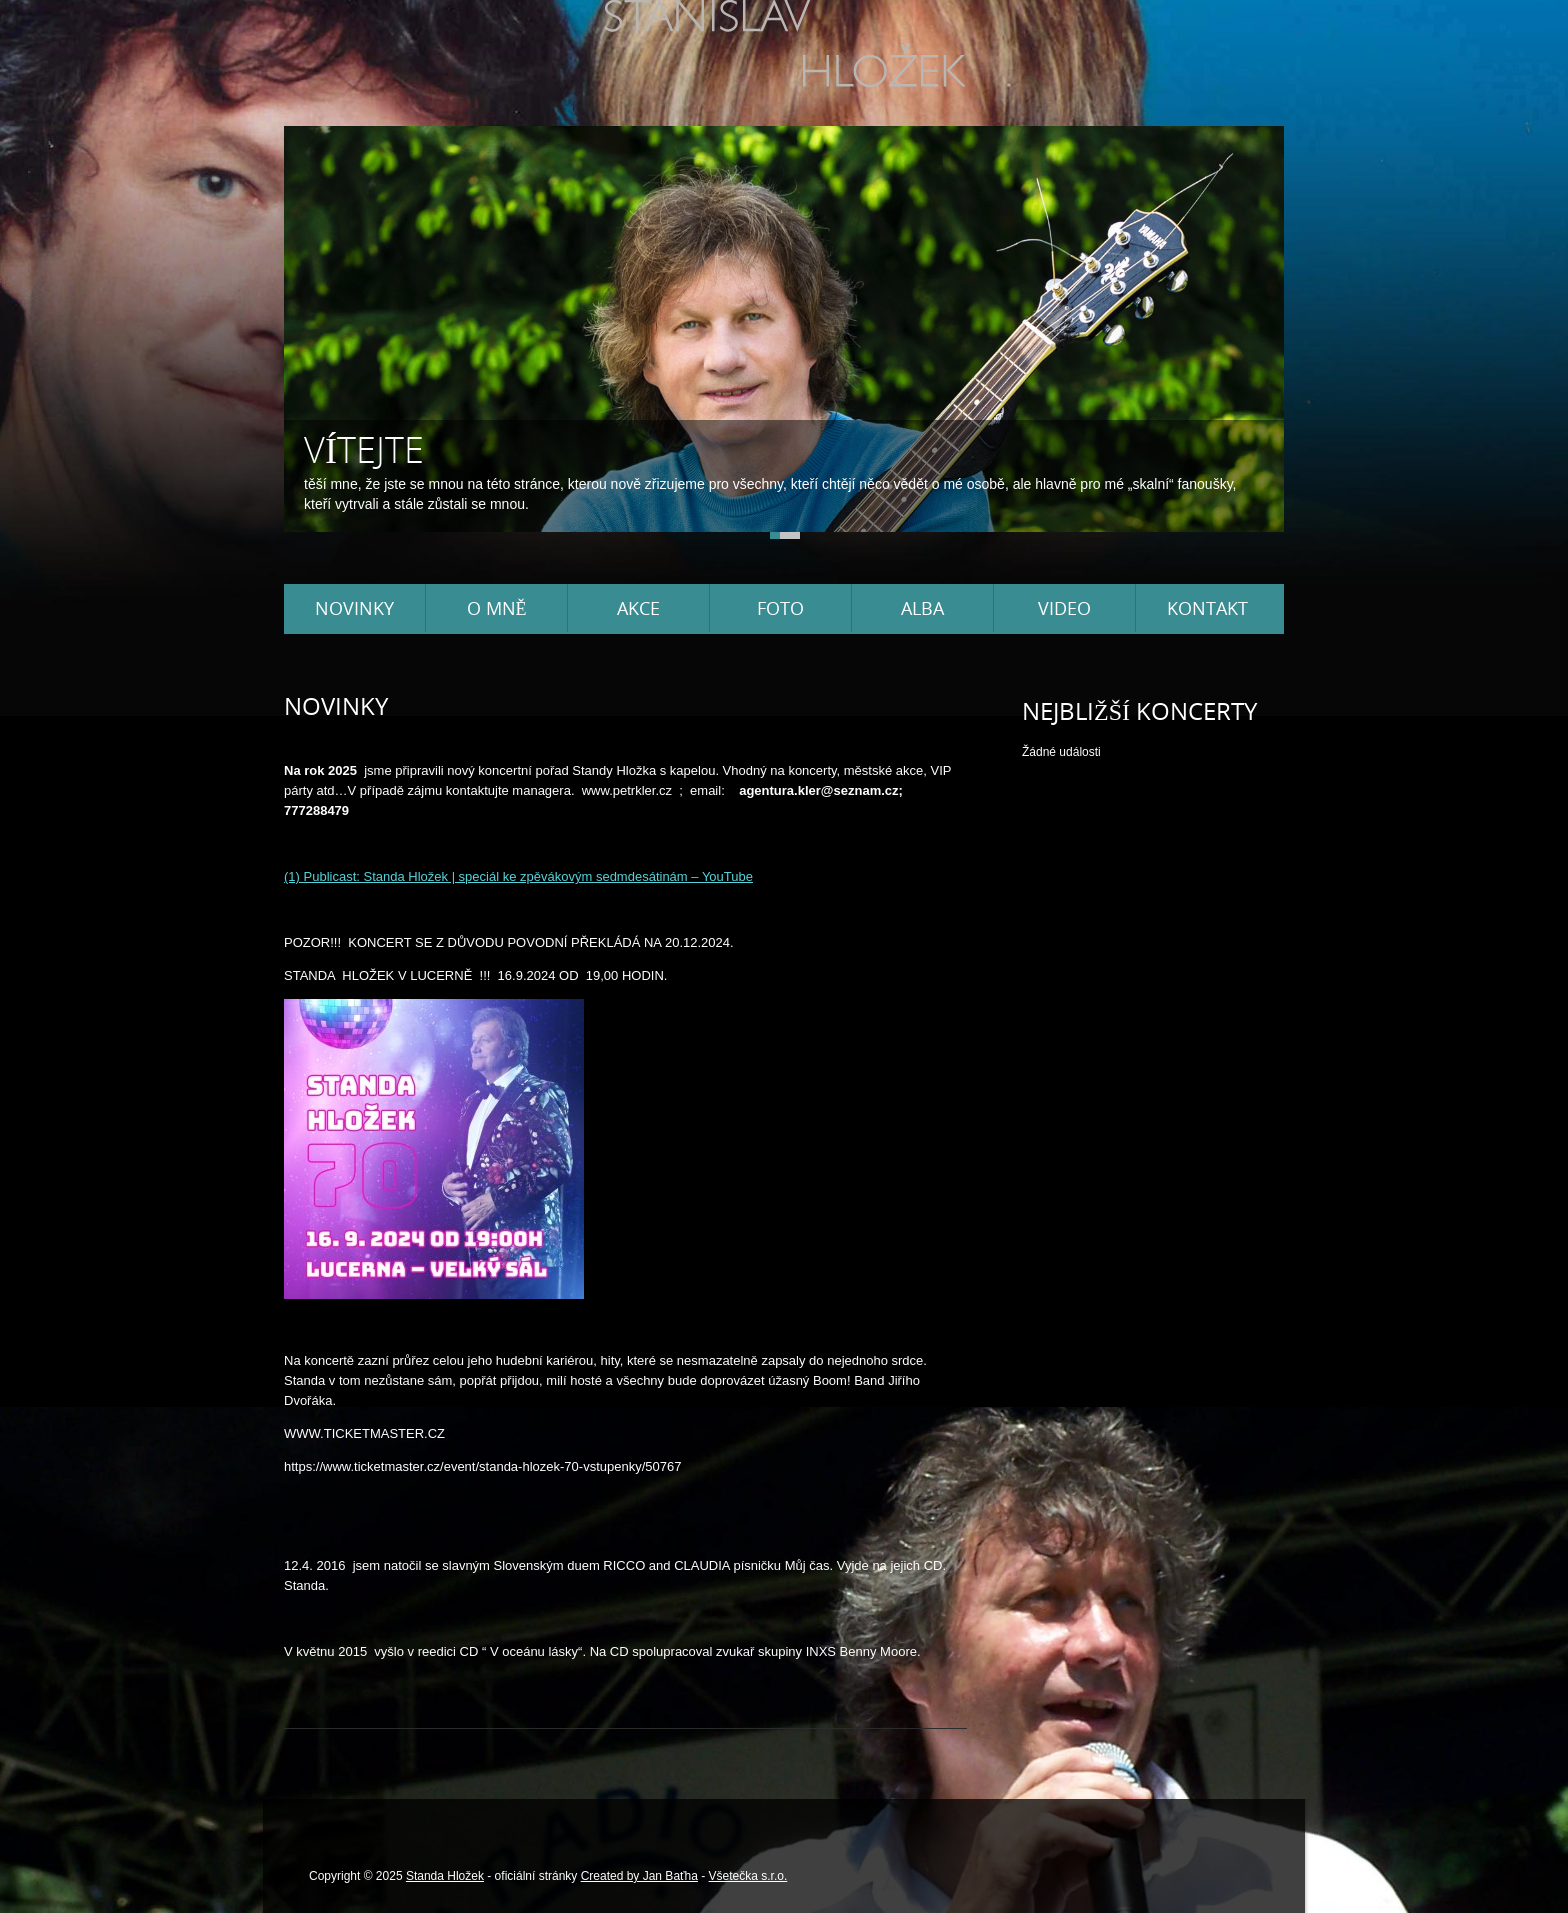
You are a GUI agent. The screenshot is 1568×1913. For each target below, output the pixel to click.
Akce (638, 608)
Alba (922, 608)
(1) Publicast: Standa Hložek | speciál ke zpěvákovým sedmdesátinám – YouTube (518, 876)
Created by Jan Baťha (639, 1876)
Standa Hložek (445, 1876)
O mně (497, 608)
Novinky (354, 608)
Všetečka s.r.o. (748, 1876)
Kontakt (1207, 608)
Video (1064, 608)
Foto (780, 608)
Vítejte (364, 449)
